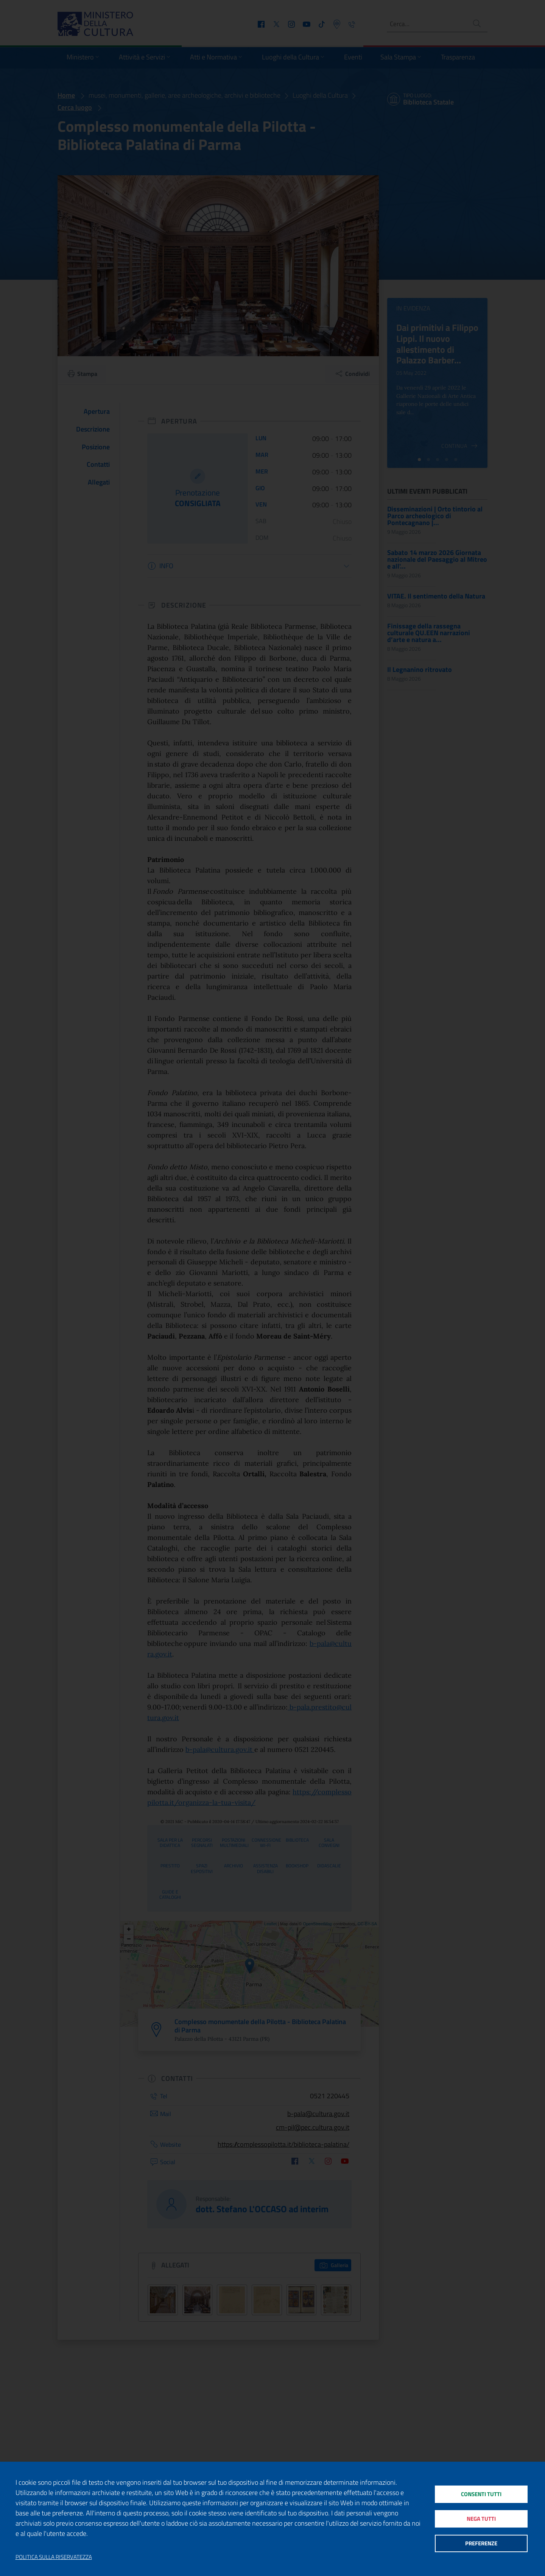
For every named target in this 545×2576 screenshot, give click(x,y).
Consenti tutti (481, 2493)
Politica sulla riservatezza (54, 2557)
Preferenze (481, 2544)
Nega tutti (481, 2518)
